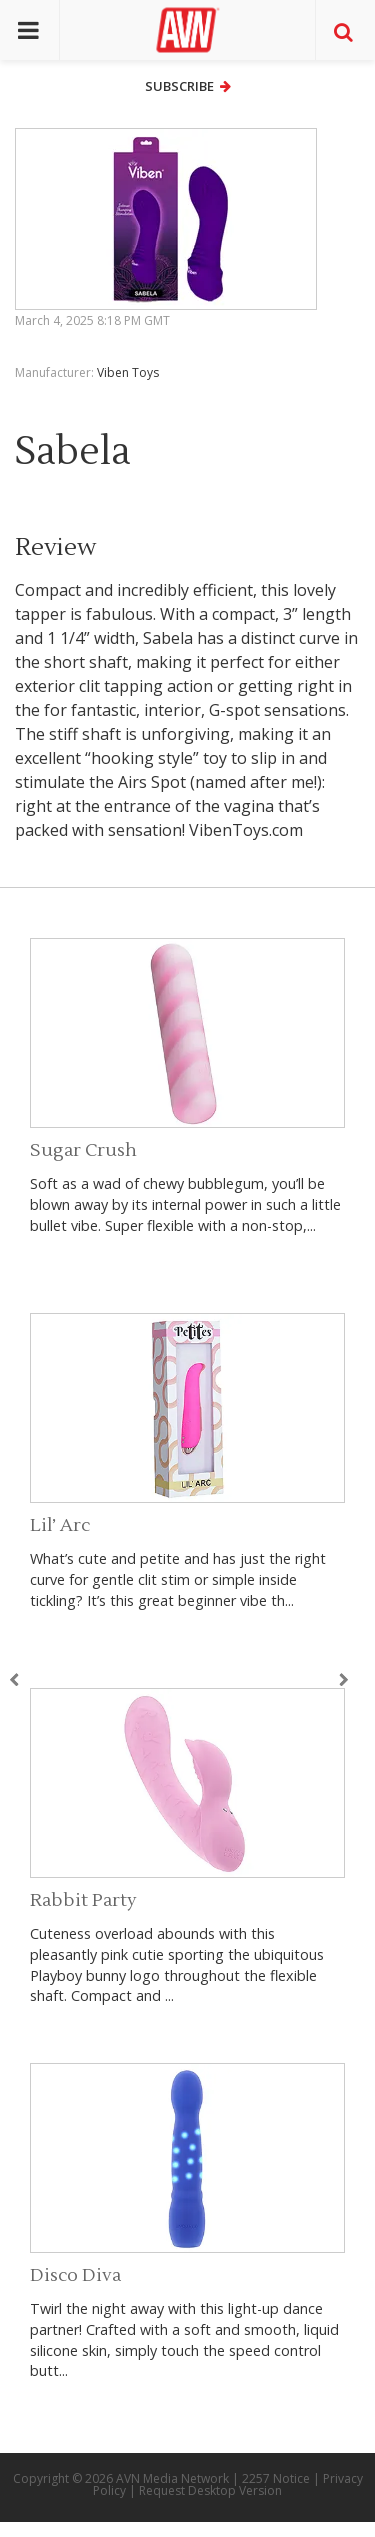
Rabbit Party (83, 1900)
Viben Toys (128, 372)
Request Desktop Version (210, 2490)
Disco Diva (75, 2275)
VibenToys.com (246, 830)
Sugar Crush (83, 1150)
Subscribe (188, 86)
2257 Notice (276, 2478)
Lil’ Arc (60, 1525)
